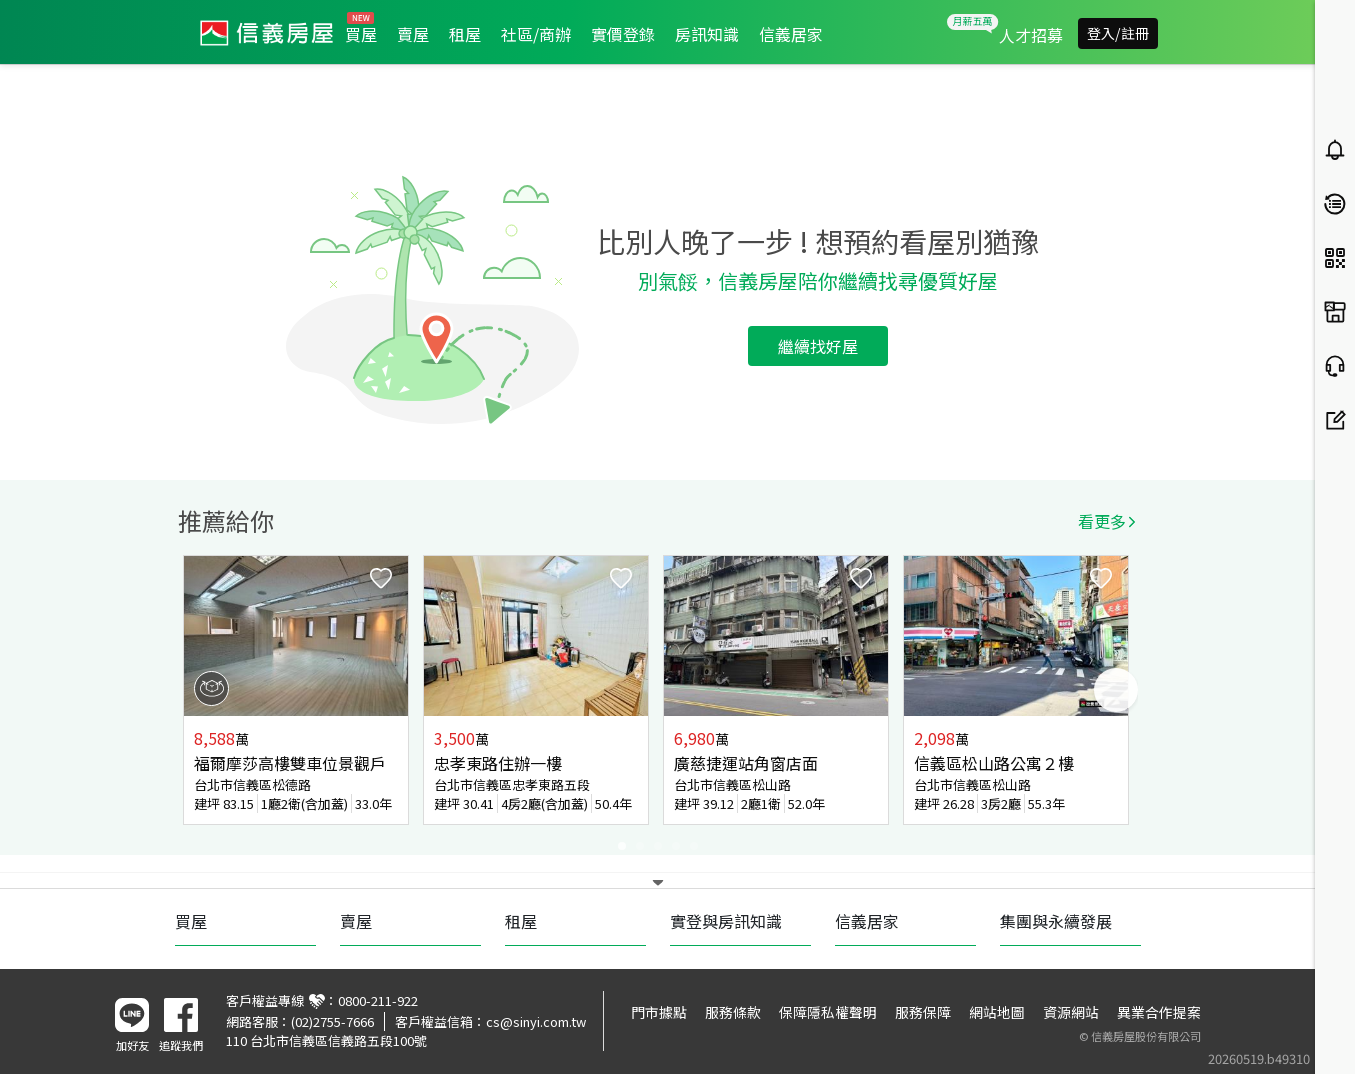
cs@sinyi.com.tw (536, 1021)
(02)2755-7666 (332, 1021)
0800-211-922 (378, 1000)
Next (1116, 690)
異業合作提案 (1159, 1012)
